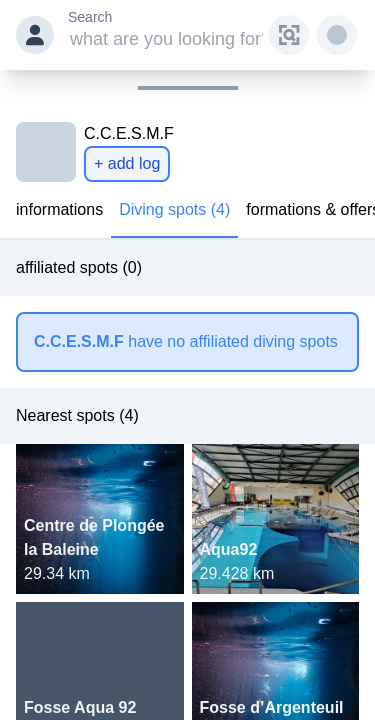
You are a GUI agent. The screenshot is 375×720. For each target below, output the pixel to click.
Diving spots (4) (174, 209)
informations (59, 209)
